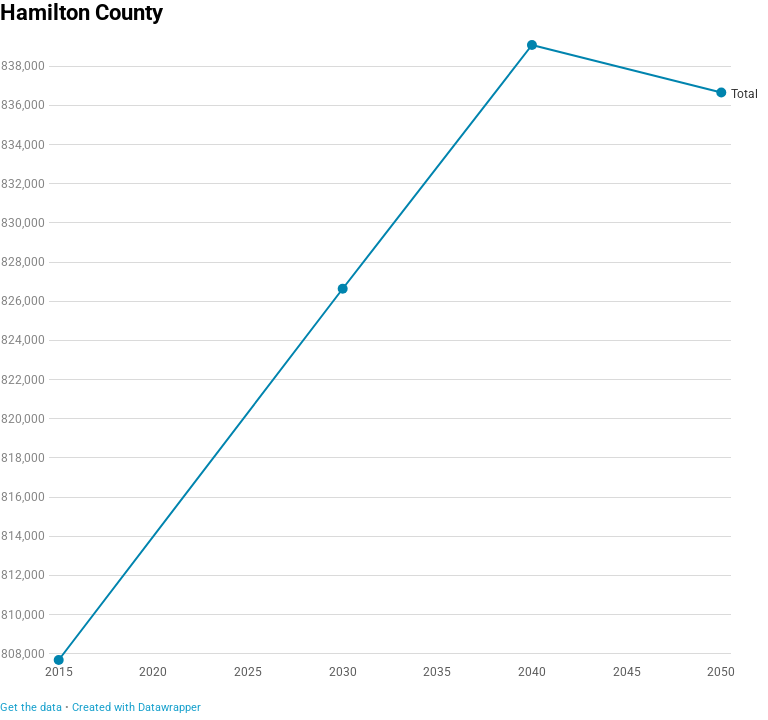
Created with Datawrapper (136, 707)
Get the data (31, 707)
